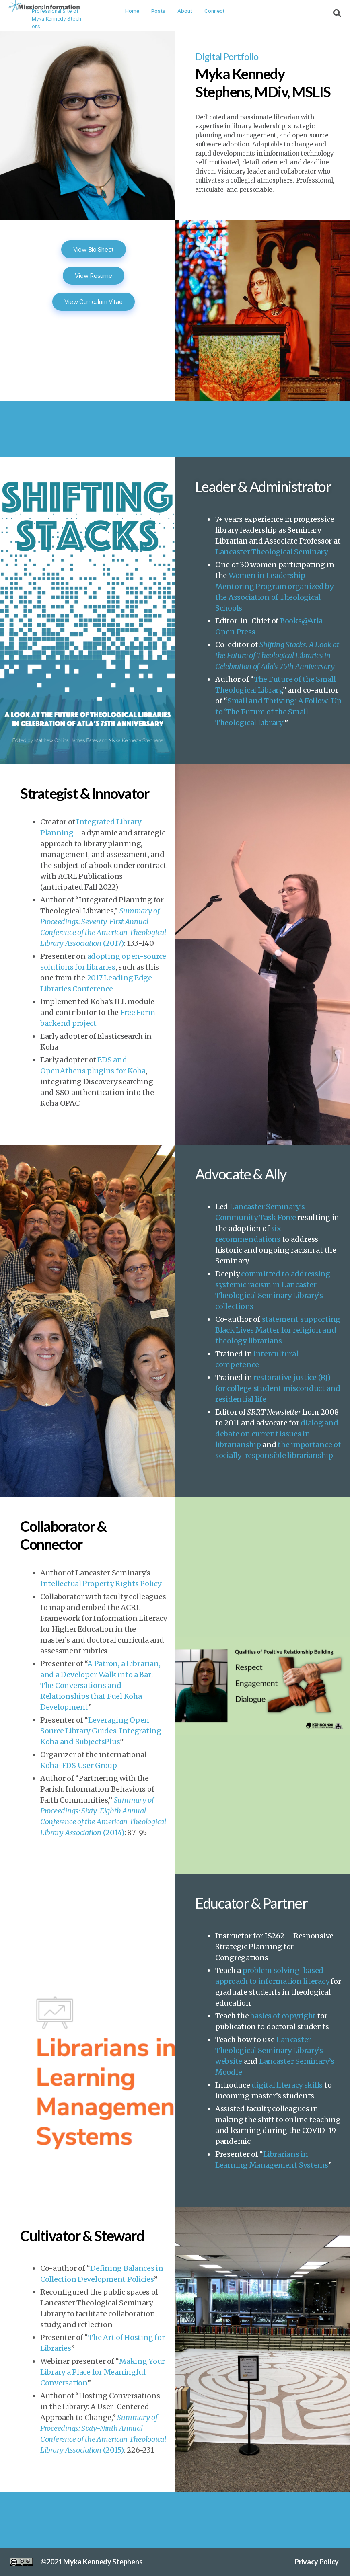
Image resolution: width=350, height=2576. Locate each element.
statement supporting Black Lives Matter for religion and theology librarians (277, 1330)
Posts (158, 11)
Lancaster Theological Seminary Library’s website (269, 2050)
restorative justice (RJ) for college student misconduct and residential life (277, 1388)
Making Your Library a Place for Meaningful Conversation (102, 2372)
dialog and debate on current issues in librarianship (276, 1433)
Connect (214, 11)
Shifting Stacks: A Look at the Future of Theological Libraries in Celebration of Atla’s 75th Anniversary (277, 655)
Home (132, 11)
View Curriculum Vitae (93, 302)
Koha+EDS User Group (78, 1765)
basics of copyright (283, 2015)
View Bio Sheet (93, 249)
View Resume (93, 275)
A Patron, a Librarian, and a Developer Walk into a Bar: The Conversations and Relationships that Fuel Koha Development (100, 1685)
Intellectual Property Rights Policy (100, 1583)
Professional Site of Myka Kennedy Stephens (56, 18)
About (184, 11)
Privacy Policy (316, 2561)
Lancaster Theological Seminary (271, 551)
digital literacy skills (287, 2085)
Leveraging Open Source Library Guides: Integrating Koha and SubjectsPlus (100, 1730)
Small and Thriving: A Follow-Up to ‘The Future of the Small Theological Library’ (278, 711)
